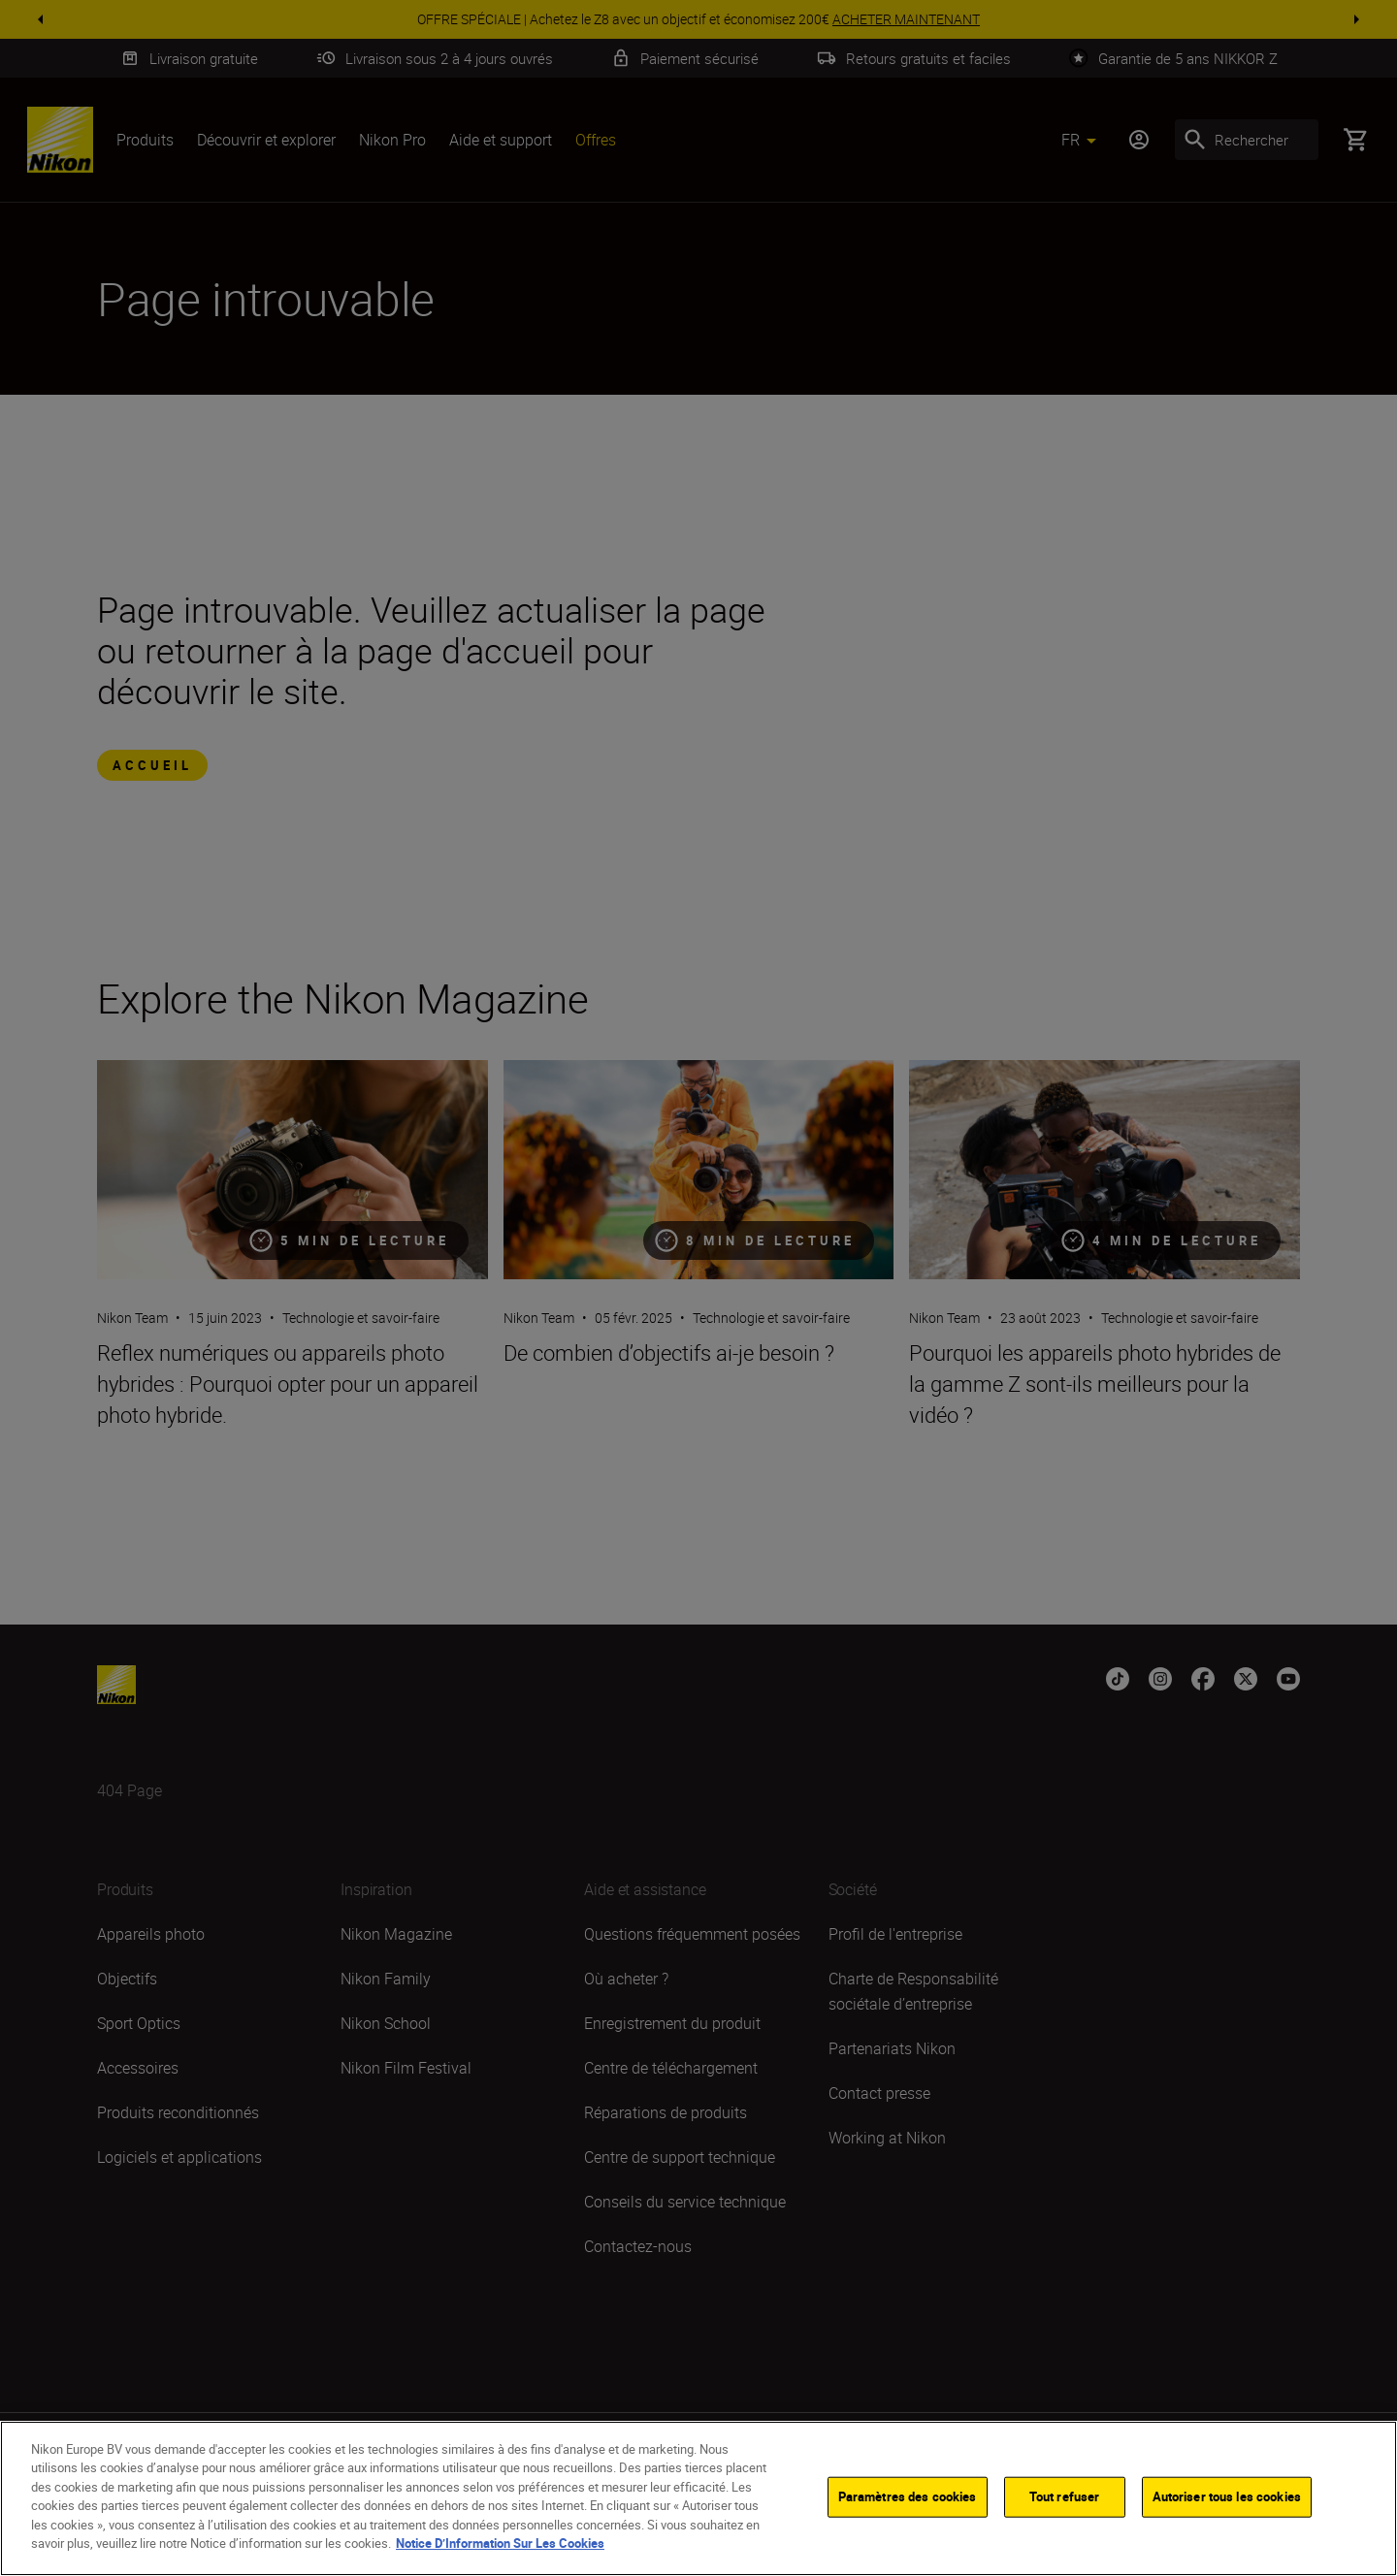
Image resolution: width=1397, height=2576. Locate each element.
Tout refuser (1064, 2496)
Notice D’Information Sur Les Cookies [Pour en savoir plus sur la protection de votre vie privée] (500, 2543)
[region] (698, 2498)
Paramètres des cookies (907, 2496)
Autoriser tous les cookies (1227, 2496)
